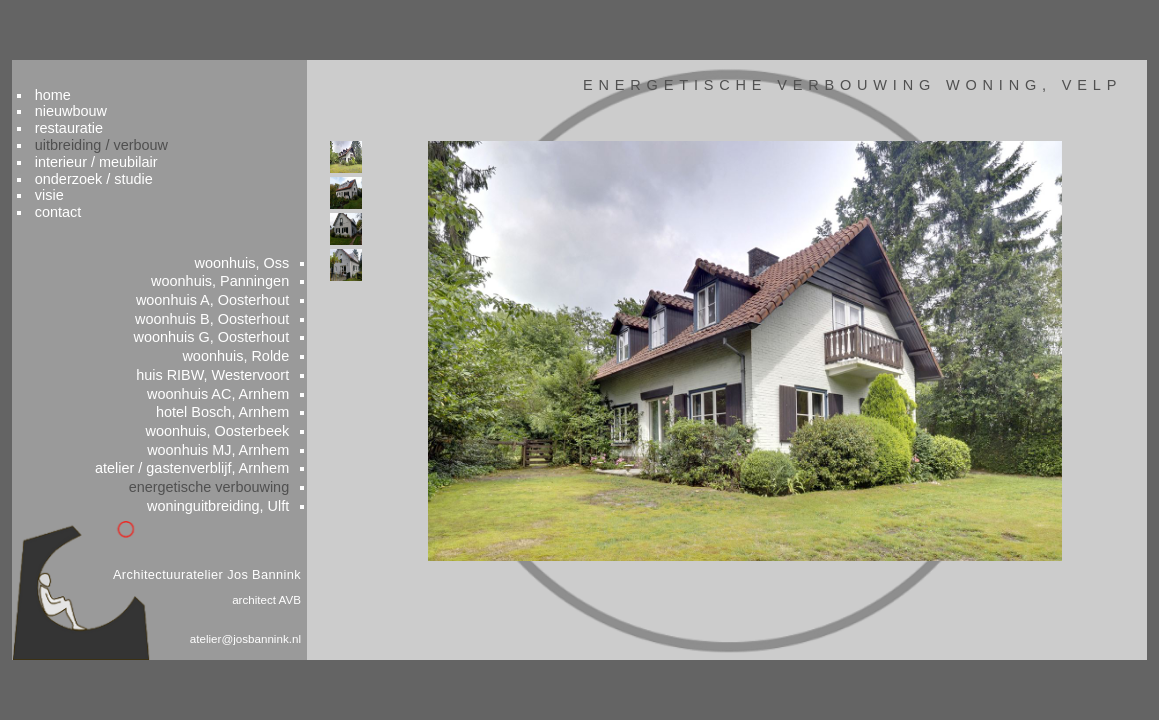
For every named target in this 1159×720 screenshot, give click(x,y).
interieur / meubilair (135, 131)
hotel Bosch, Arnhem (242, 402)
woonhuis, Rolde (256, 341)
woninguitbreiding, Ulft (237, 503)
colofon (1055, 686)
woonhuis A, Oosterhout (232, 281)
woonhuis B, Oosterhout (232, 301)
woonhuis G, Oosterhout (230, 321)
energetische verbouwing (228, 483)
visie (87, 167)
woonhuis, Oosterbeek (236, 422)
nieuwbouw (109, 76)
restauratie (107, 94)
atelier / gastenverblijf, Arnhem (211, 463)
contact (96, 185)
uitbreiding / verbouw (140, 113)
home (91, 58)
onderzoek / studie (132, 149)
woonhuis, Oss (262, 240)
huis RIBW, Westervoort (232, 362)
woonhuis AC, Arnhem (237, 382)
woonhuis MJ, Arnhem (237, 443)
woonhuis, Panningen (239, 260)
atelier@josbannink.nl (264, 642)
